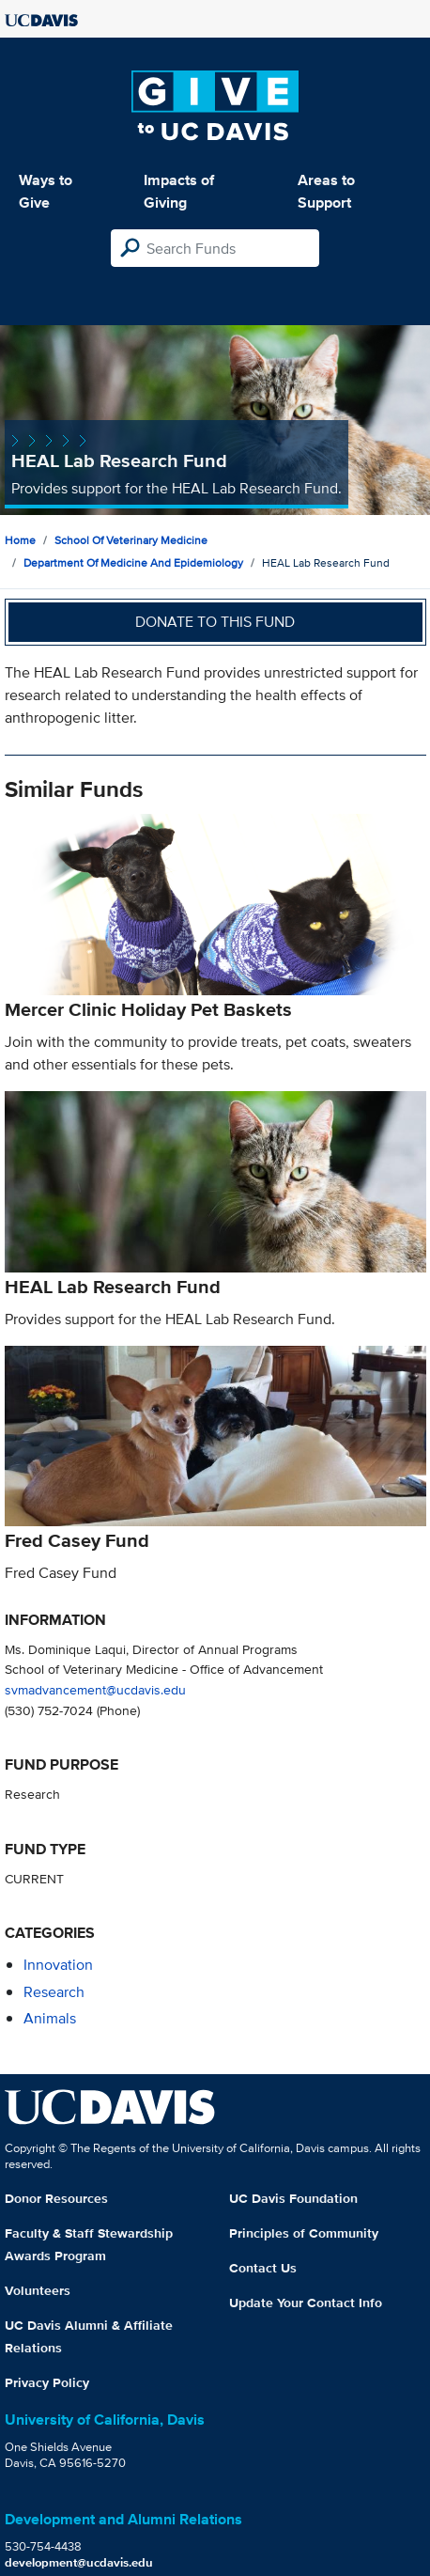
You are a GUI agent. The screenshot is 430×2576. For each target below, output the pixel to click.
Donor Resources (56, 2198)
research (53, 1992)
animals (49, 2018)
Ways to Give (45, 191)
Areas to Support (326, 191)
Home (20, 540)
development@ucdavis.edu (79, 2562)
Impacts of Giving (179, 191)
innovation (58, 1964)
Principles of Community (303, 2233)
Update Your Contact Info (305, 2302)
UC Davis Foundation (293, 2198)
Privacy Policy (47, 2382)
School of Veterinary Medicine (130, 540)
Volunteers (37, 2290)
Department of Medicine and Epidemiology (133, 562)
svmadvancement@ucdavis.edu (95, 1689)
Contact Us (263, 2267)
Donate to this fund (215, 621)
